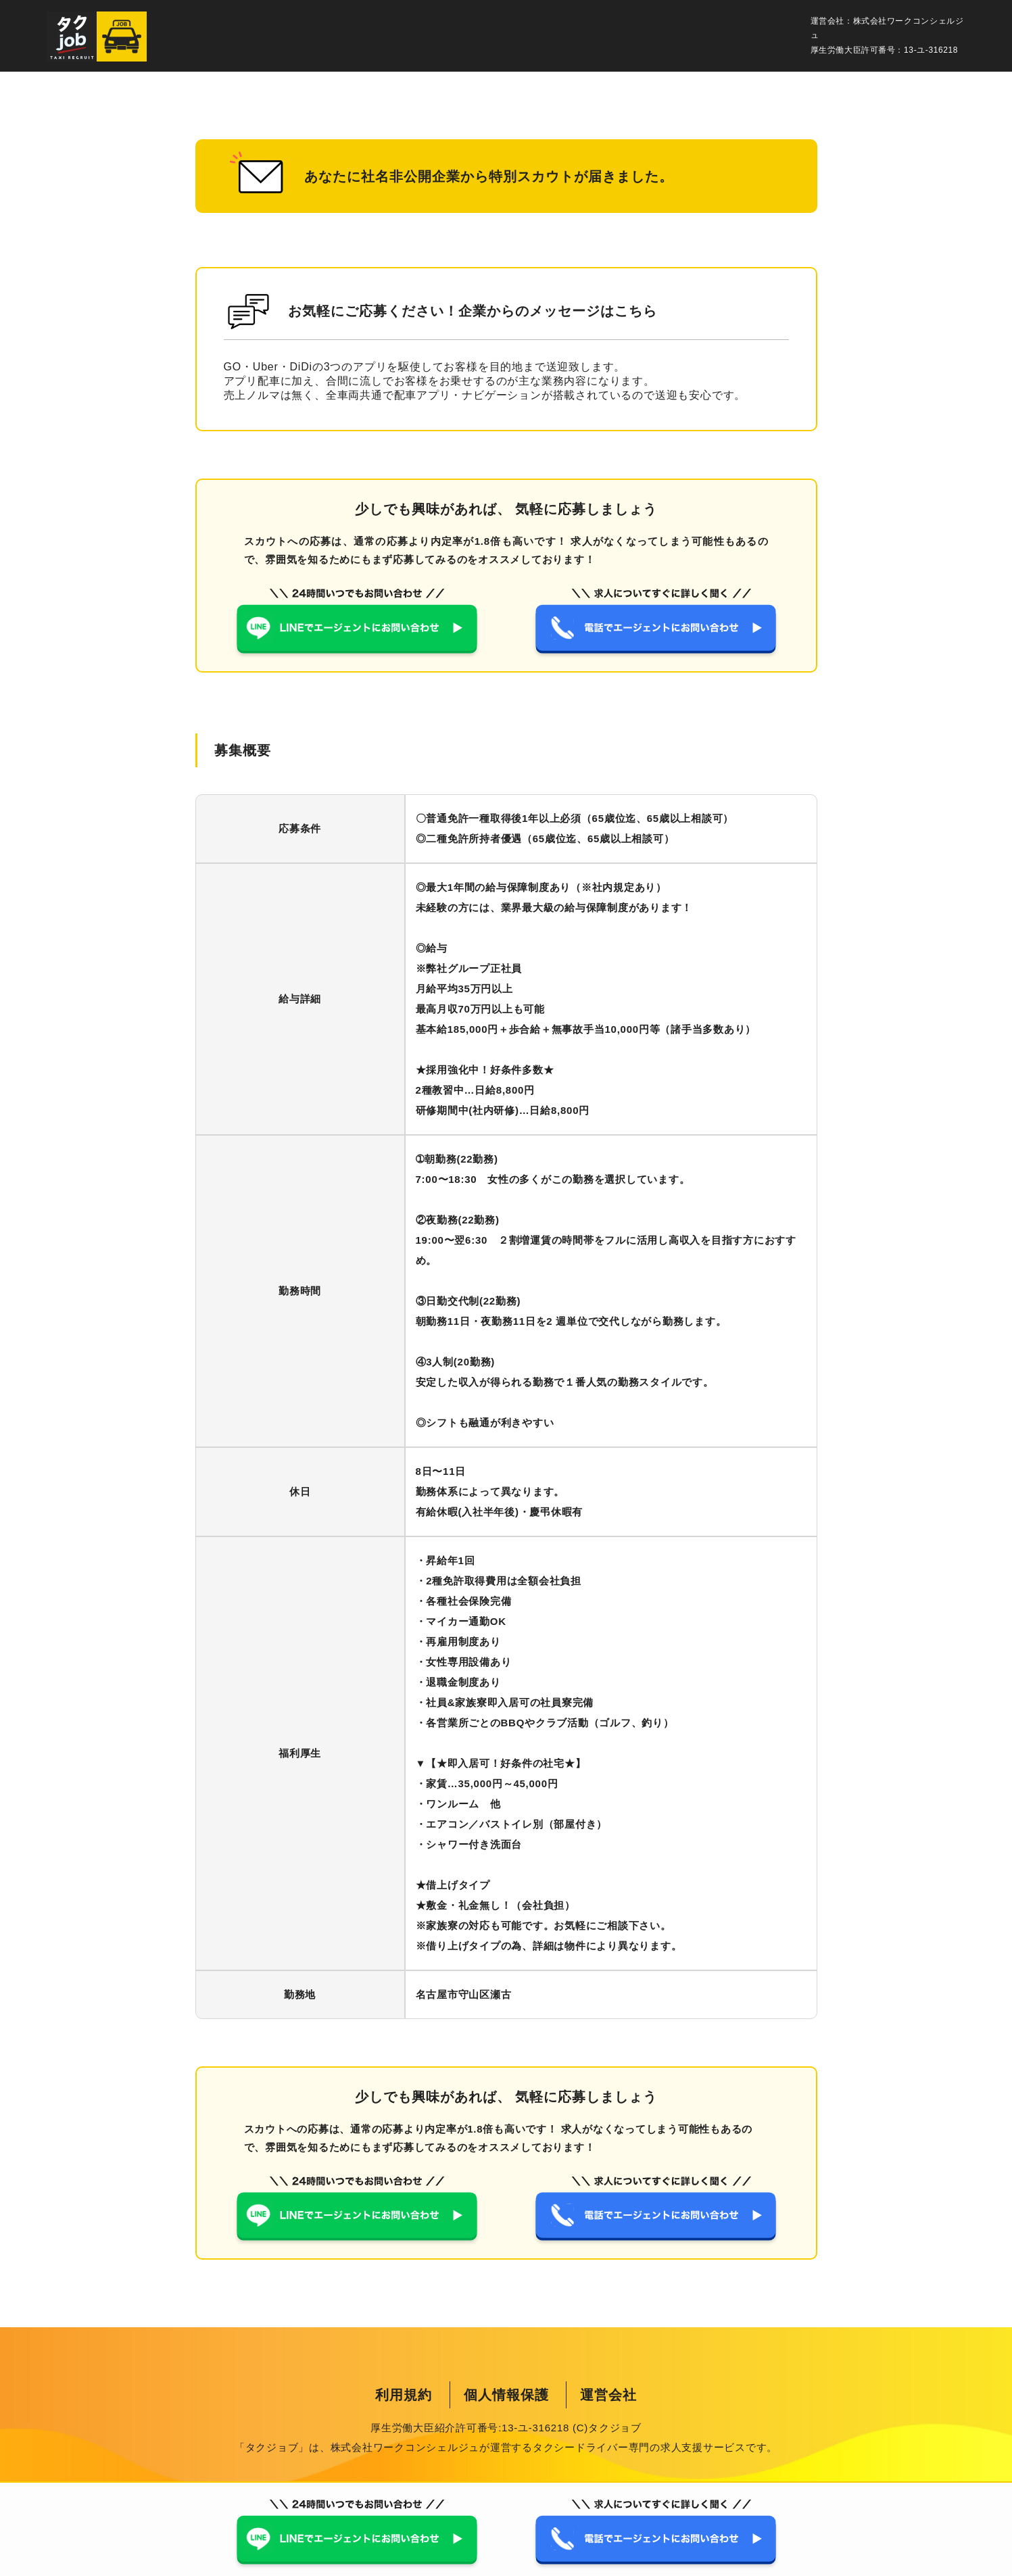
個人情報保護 (506, 2394)
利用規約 (403, 2394)
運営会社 (608, 2394)
